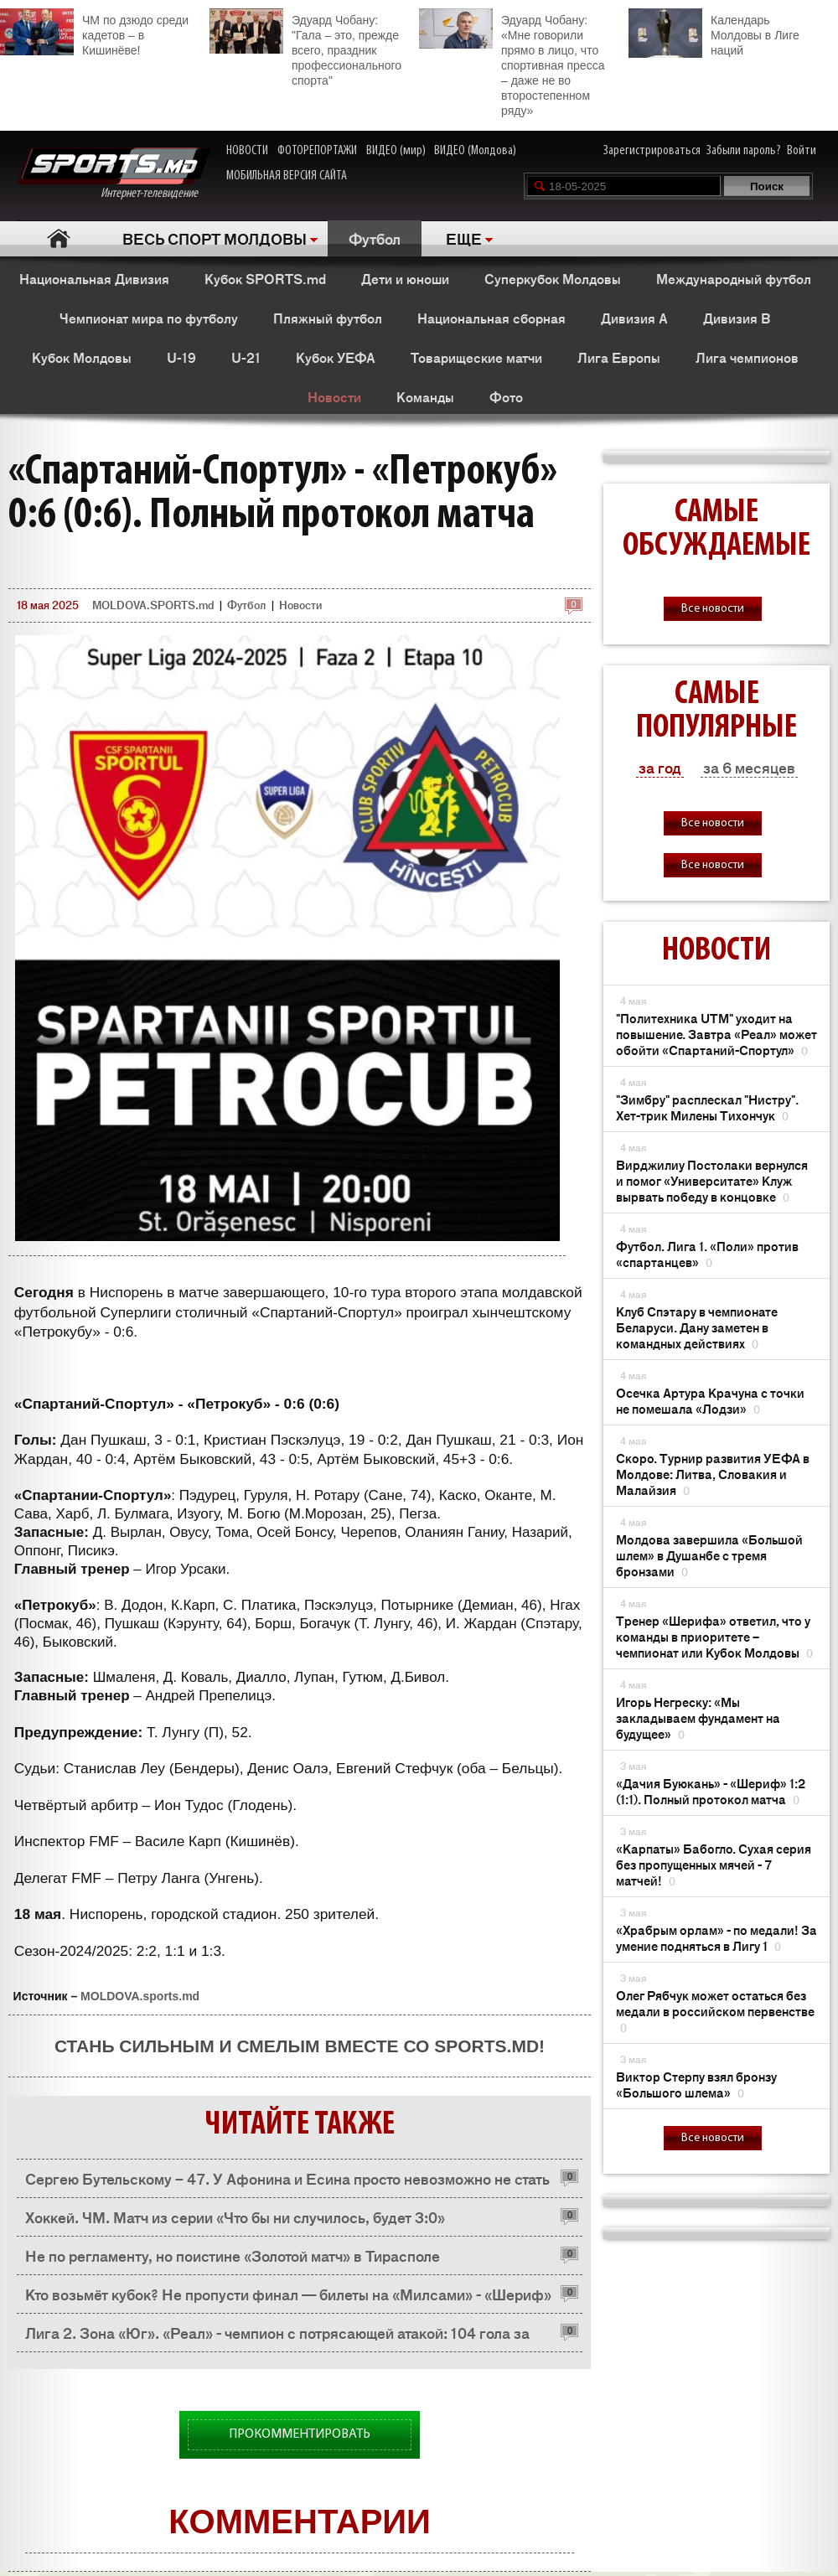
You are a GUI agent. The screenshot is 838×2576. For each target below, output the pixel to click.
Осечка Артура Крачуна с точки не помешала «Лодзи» (710, 1400)
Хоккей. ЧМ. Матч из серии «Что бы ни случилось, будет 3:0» (235, 2216)
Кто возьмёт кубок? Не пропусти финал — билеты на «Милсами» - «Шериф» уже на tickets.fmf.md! (288, 2298)
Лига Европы (618, 357)
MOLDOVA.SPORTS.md (153, 604)
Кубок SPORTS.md (265, 278)
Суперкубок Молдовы (552, 278)
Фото (506, 396)
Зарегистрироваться (652, 151)
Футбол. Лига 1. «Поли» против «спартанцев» (707, 1254)
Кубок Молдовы (82, 357)
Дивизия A (634, 317)
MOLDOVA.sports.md (139, 1996)
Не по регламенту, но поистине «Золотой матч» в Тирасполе (232, 2255)
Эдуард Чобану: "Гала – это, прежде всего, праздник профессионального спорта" (305, 47)
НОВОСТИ (247, 151)
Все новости (712, 609)
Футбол (375, 238)
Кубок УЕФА (335, 357)
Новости (334, 396)
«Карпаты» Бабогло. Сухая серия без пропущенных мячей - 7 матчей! (713, 1864)
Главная (59, 238)
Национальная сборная (491, 317)
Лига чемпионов (747, 357)
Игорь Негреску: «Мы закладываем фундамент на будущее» (698, 1717)
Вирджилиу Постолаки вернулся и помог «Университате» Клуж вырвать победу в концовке (712, 1180)
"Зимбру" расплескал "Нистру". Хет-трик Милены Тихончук (707, 1107)
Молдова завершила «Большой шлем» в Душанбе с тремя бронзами (709, 1555)
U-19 (181, 357)
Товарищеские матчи (476, 357)
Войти (801, 151)
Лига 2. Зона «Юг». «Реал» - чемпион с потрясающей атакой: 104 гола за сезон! (277, 2336)
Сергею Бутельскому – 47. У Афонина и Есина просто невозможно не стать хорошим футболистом (287, 2182)
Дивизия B (736, 317)
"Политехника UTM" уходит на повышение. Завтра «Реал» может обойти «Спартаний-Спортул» (716, 1034)
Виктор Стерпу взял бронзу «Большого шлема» (696, 2084)
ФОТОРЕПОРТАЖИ (317, 151)
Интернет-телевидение (113, 173)
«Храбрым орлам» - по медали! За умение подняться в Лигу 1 (716, 1937)
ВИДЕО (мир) (396, 151)
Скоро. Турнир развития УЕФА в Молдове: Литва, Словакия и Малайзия (713, 1473)
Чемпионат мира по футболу (148, 317)
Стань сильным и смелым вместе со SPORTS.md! (299, 2046)
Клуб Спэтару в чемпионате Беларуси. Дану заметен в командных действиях (697, 1327)
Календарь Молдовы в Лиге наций (713, 33)
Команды (425, 396)
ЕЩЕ (464, 238)
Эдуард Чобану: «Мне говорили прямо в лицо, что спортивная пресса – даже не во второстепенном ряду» (511, 62)
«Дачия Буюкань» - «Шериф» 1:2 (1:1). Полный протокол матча (710, 1791)
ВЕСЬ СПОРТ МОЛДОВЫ (214, 238)
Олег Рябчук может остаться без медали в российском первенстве (715, 2011)
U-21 (246, 357)
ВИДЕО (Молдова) (475, 151)
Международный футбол (733, 278)
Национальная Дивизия (94, 278)
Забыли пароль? (743, 151)
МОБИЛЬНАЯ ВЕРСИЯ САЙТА (286, 176)
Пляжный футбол (327, 317)
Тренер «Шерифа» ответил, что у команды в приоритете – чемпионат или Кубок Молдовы (714, 1636)
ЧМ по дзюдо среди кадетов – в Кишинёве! (94, 32)
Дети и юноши (405, 278)
